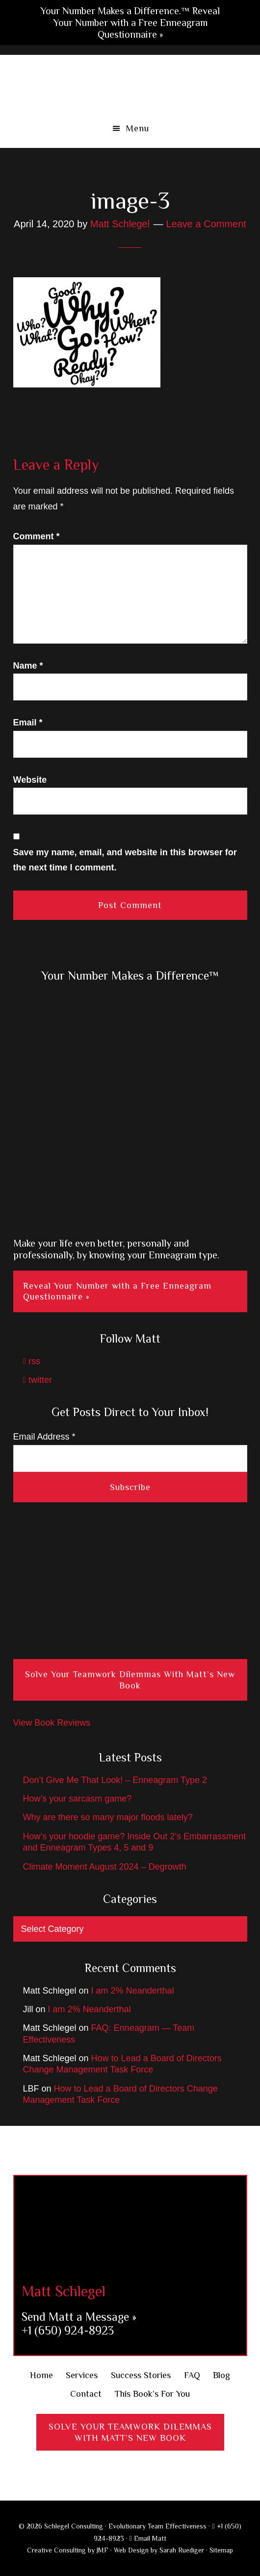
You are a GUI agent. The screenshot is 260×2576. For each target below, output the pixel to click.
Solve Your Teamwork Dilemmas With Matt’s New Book (130, 1679)
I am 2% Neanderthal (132, 1991)
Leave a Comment (206, 223)
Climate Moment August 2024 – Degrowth (104, 1867)
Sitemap (221, 2550)
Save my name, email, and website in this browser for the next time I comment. (125, 860)
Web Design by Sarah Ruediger (159, 2550)
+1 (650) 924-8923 (68, 2330)
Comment (36, 536)
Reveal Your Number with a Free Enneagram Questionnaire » (117, 1291)
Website (30, 780)
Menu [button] (137, 128)
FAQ (192, 2375)
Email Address (44, 1437)
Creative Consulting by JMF (67, 2550)
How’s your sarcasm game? (77, 1799)
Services (82, 2375)
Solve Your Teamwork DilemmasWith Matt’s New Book (130, 2432)
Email (28, 722)
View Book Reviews (52, 1723)
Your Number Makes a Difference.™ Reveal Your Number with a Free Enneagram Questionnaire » (130, 22)
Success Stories (141, 2375)
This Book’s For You (152, 2394)
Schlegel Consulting (130, 84)
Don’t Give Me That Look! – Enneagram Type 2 (115, 1780)
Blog (221, 2375)
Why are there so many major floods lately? (108, 1817)
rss (32, 1361)
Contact (86, 2394)
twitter (37, 1380)
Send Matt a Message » (79, 2316)
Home (41, 2375)
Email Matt (148, 2538)
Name (28, 666)
